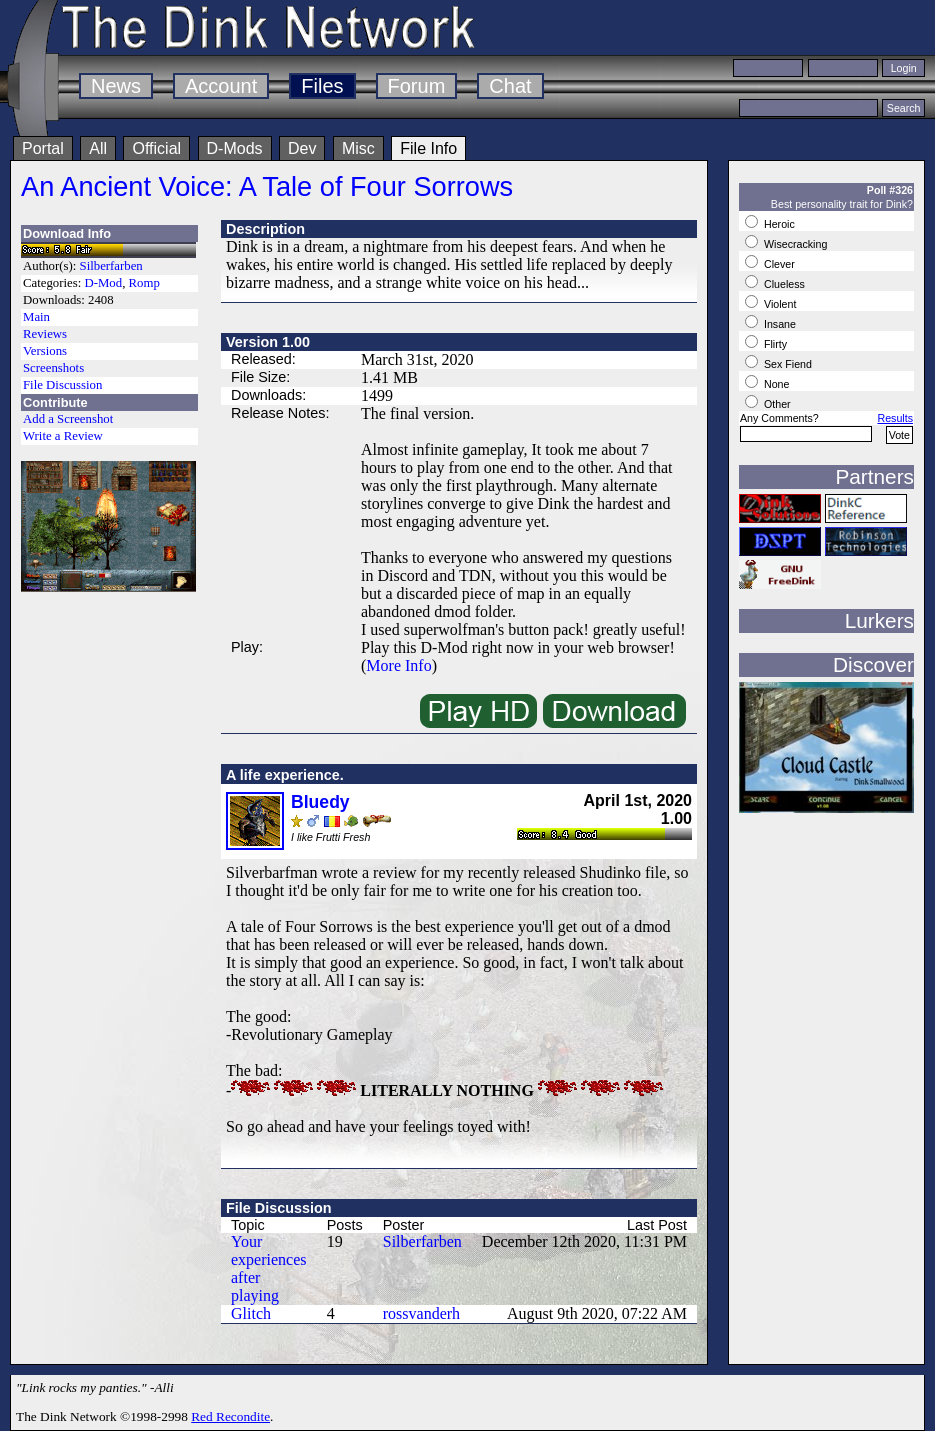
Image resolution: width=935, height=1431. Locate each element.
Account (221, 86)
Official (156, 148)
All (98, 148)
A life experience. (285, 775)
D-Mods (235, 148)
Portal (43, 148)
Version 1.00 (268, 342)
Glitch (251, 1313)
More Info (398, 665)
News (116, 86)
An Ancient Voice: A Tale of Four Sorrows (267, 186)
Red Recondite (230, 1416)
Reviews (45, 334)
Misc (358, 148)
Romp (144, 283)
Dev (302, 148)
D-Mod (103, 283)
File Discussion (62, 385)
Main (36, 317)
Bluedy (320, 802)
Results (895, 418)
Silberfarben (111, 266)
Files (322, 86)
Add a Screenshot (68, 419)
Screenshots (53, 368)
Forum (417, 86)
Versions (45, 351)
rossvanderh (421, 1313)
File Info (428, 148)
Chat (510, 86)
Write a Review (63, 436)
